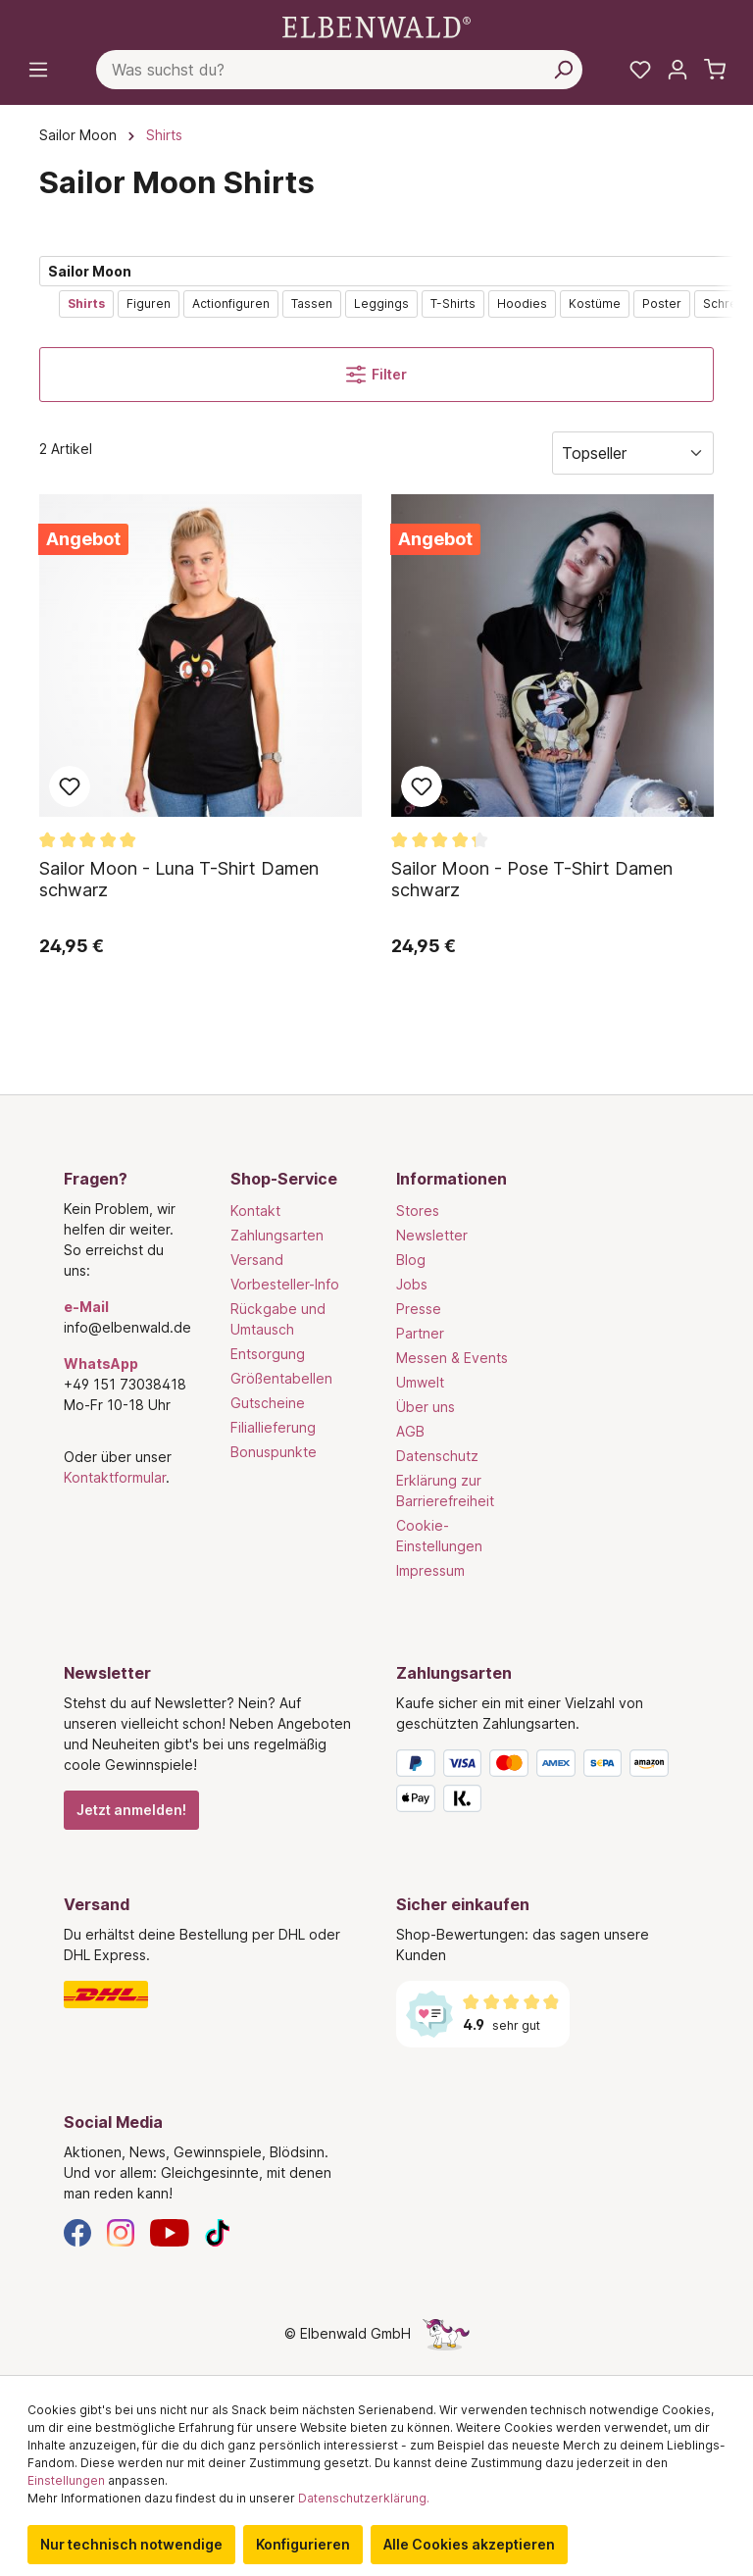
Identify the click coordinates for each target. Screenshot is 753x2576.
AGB (410, 1431)
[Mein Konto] (677, 69)
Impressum (430, 1570)
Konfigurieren (303, 2544)
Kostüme (595, 303)
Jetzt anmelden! (131, 1809)
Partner (420, 1333)
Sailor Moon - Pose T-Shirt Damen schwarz (532, 879)
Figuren (148, 303)
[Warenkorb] (714, 69)
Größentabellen (281, 1378)
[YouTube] (169, 2231)
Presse (418, 1308)
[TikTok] (217, 2231)
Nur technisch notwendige (131, 2544)
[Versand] (210, 1994)
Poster (661, 303)
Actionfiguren (231, 303)
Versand (256, 1259)
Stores (417, 1210)
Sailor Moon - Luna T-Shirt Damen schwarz (179, 879)
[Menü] (38, 69)
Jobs (411, 1284)
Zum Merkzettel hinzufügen (69, 786)
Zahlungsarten (277, 1235)
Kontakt (255, 1210)
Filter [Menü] (376, 374)
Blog (411, 1259)
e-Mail (86, 1306)
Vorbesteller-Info (284, 1284)
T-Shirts (453, 303)
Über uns (425, 1406)
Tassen (311, 303)
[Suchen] (562, 69)
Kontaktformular (115, 1477)
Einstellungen (66, 2480)
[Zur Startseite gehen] (376, 26)
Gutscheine (267, 1402)
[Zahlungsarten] (542, 1784)
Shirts (86, 303)
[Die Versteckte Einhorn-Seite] (446, 2333)
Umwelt (420, 1382)
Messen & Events (452, 1357)
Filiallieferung (273, 1427)
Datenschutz (437, 1455)
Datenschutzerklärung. (363, 2498)
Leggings (381, 303)
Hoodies (522, 303)
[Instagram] (120, 2231)
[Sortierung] (633, 453)
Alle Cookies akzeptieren (469, 2544)
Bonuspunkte (273, 1451)
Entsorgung (267, 1353)
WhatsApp (101, 1363)
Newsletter (432, 1235)
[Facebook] (77, 2231)
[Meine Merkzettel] (640, 69)
